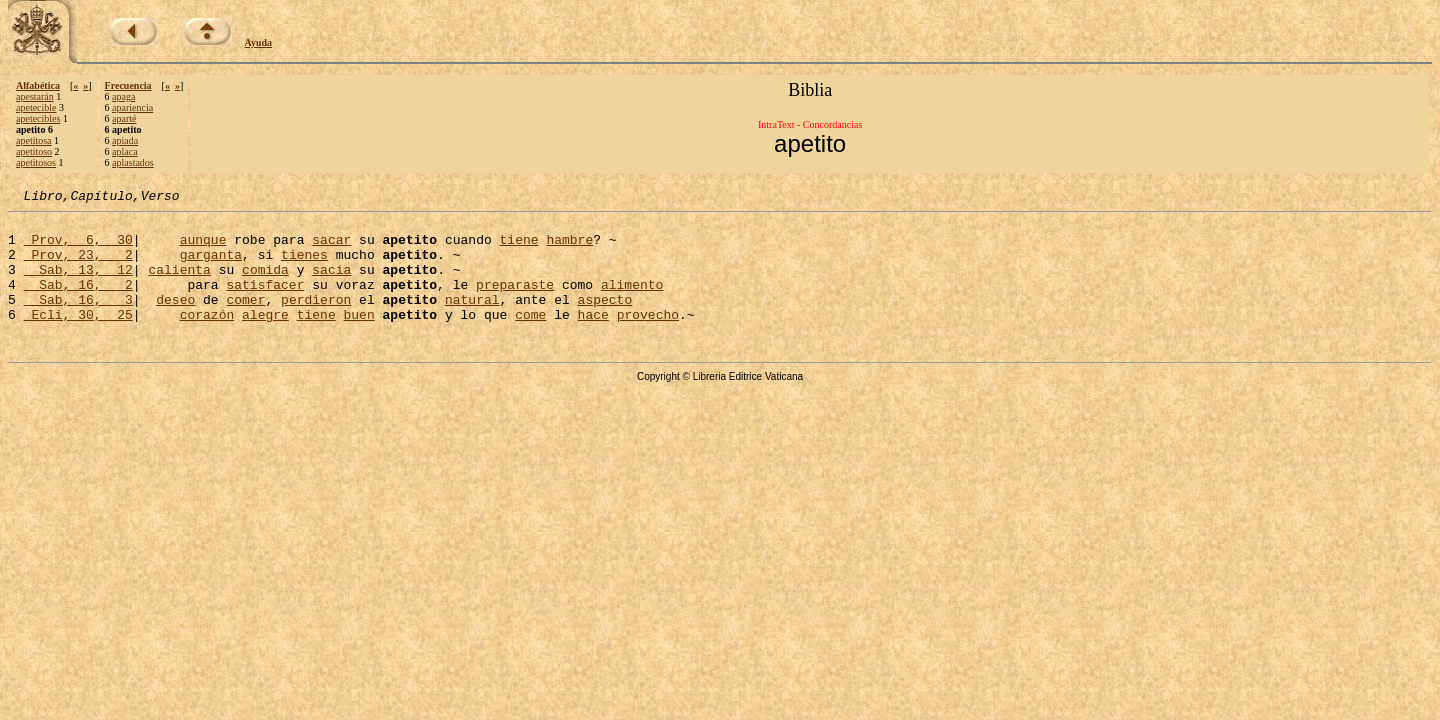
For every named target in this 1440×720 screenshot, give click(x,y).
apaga (123, 96)
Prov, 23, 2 (78, 266)
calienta (179, 284)
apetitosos (36, 162)
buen (359, 338)
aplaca (125, 151)
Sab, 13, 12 (78, 284)
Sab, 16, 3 (78, 320)
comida (265, 284)
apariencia (132, 107)
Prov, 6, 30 (78, 248)
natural (472, 320)
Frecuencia (128, 85)
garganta (211, 266)
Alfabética (38, 85)
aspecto (605, 320)
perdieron (316, 320)
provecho (648, 338)
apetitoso (34, 151)
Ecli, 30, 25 (78, 338)
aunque (203, 248)
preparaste (515, 302)
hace (593, 338)
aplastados (133, 162)
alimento (632, 302)
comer (245, 320)
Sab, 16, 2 (78, 302)
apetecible (36, 107)
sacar (331, 248)
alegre (265, 338)
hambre (569, 248)
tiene (518, 248)
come (530, 338)
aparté (124, 118)
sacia (331, 284)
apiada (125, 140)
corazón (207, 338)
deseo (175, 320)
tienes (304, 266)
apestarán (35, 96)
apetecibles (38, 118)
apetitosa (34, 140)
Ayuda (259, 42)
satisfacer (265, 302)
